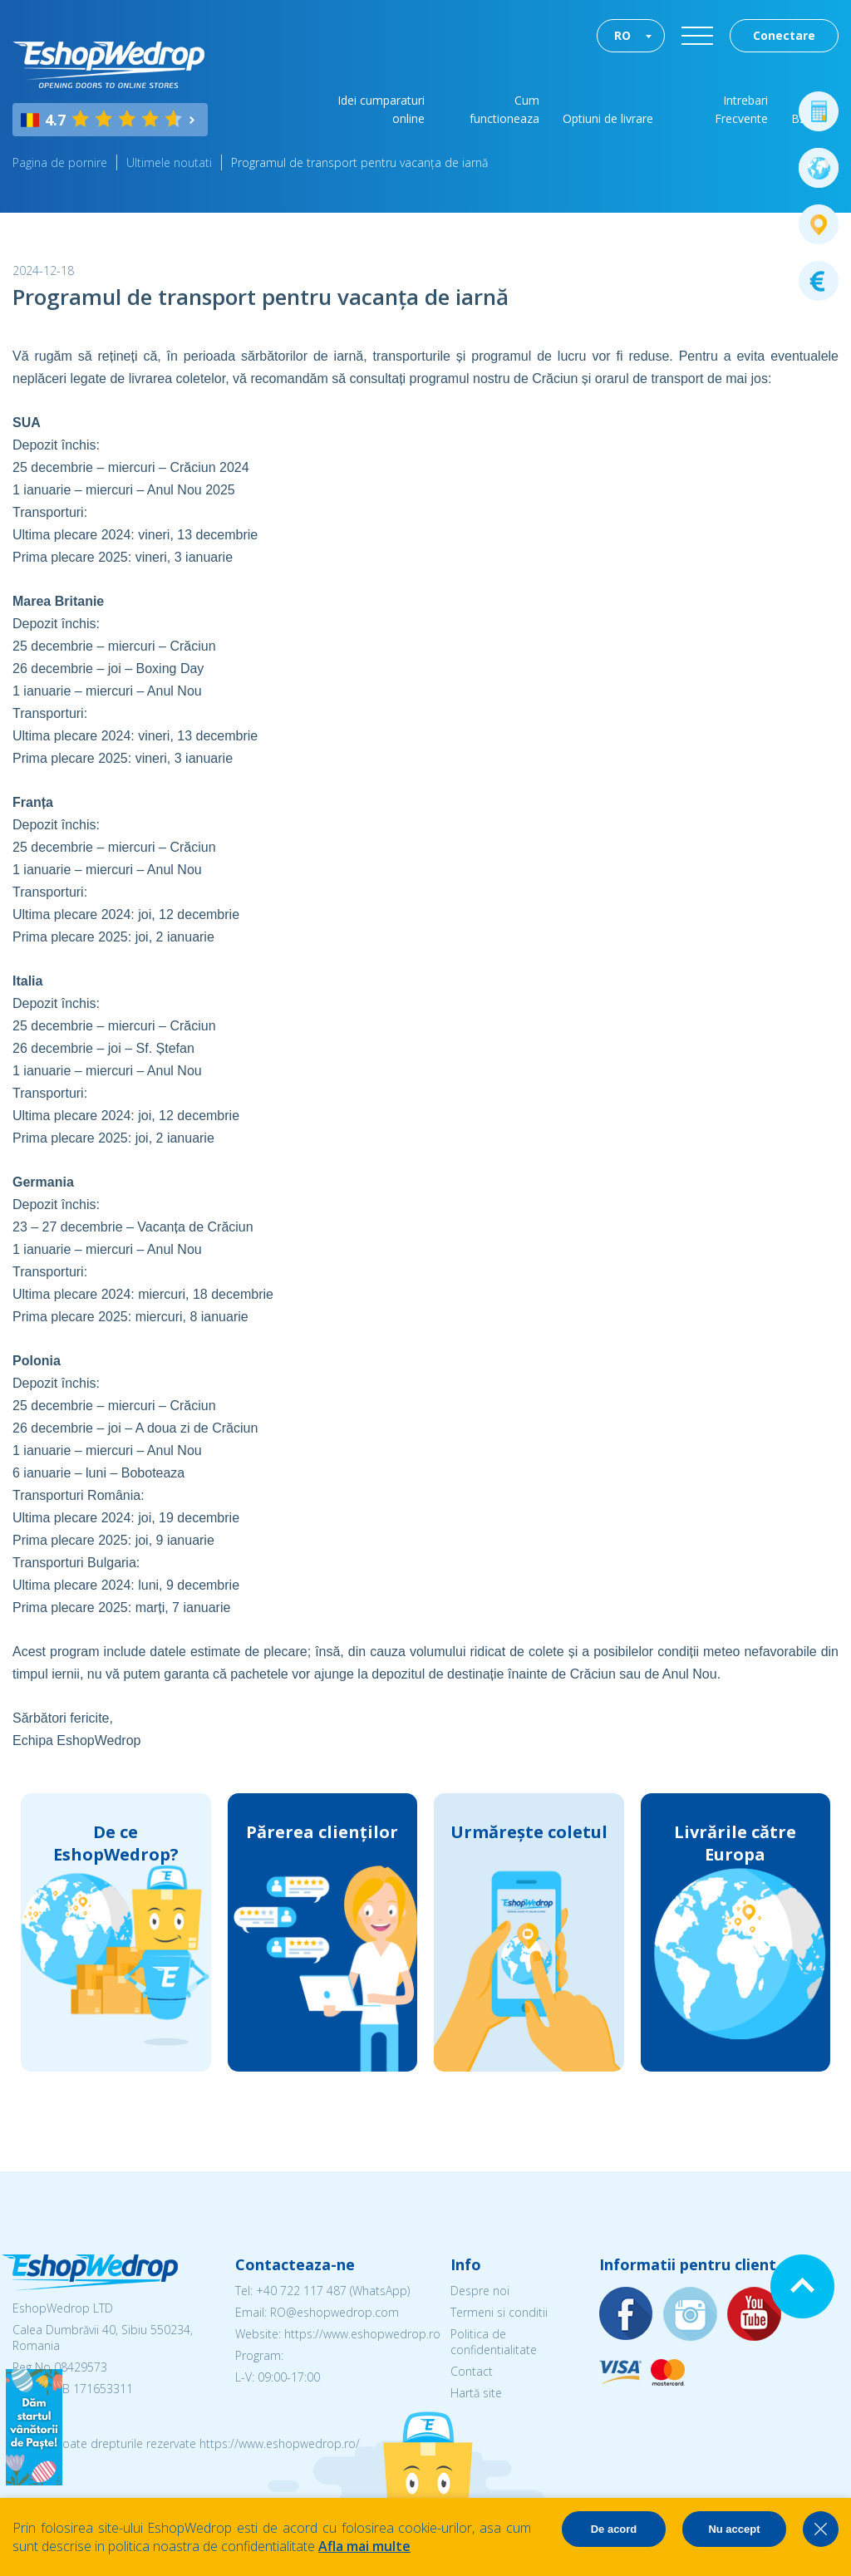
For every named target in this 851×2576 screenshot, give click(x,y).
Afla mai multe (364, 2546)
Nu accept (734, 2529)
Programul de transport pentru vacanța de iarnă (359, 162)
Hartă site (476, 2393)
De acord (614, 2529)
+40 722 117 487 (301, 2290)
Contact (471, 2371)
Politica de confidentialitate (493, 2341)
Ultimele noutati (169, 162)
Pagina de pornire (59, 162)
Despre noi (479, 2290)
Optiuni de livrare (608, 118)
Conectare (784, 35)
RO (622, 35)
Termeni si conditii (499, 2312)
